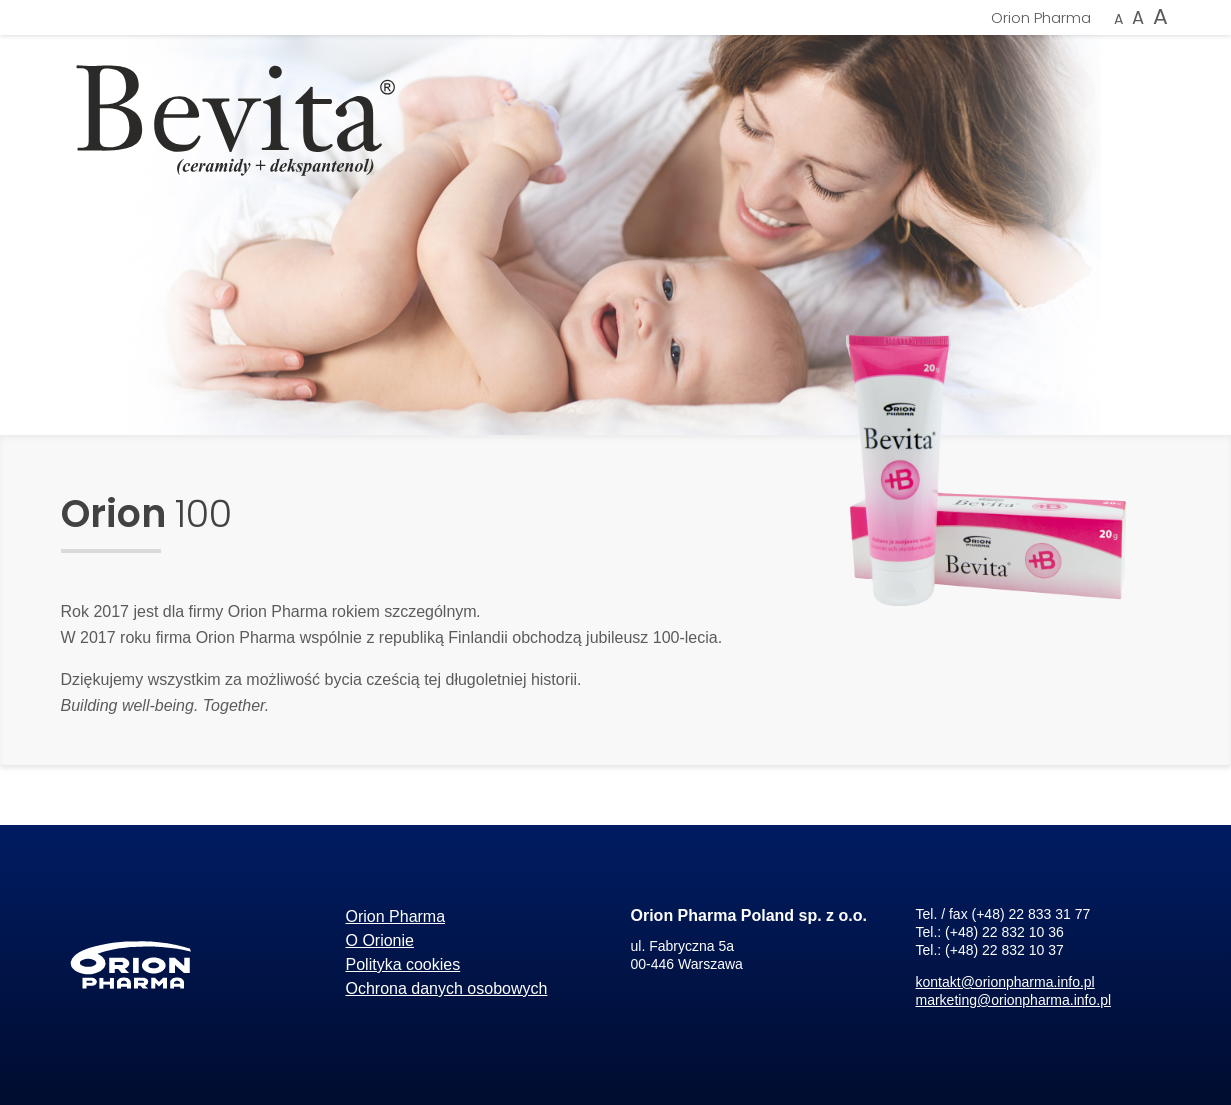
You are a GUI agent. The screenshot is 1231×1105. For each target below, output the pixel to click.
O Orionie (380, 940)
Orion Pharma (1041, 17)
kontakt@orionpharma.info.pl (1005, 982)
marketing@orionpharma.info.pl (1014, 1000)
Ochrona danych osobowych (447, 988)
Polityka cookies (403, 964)
